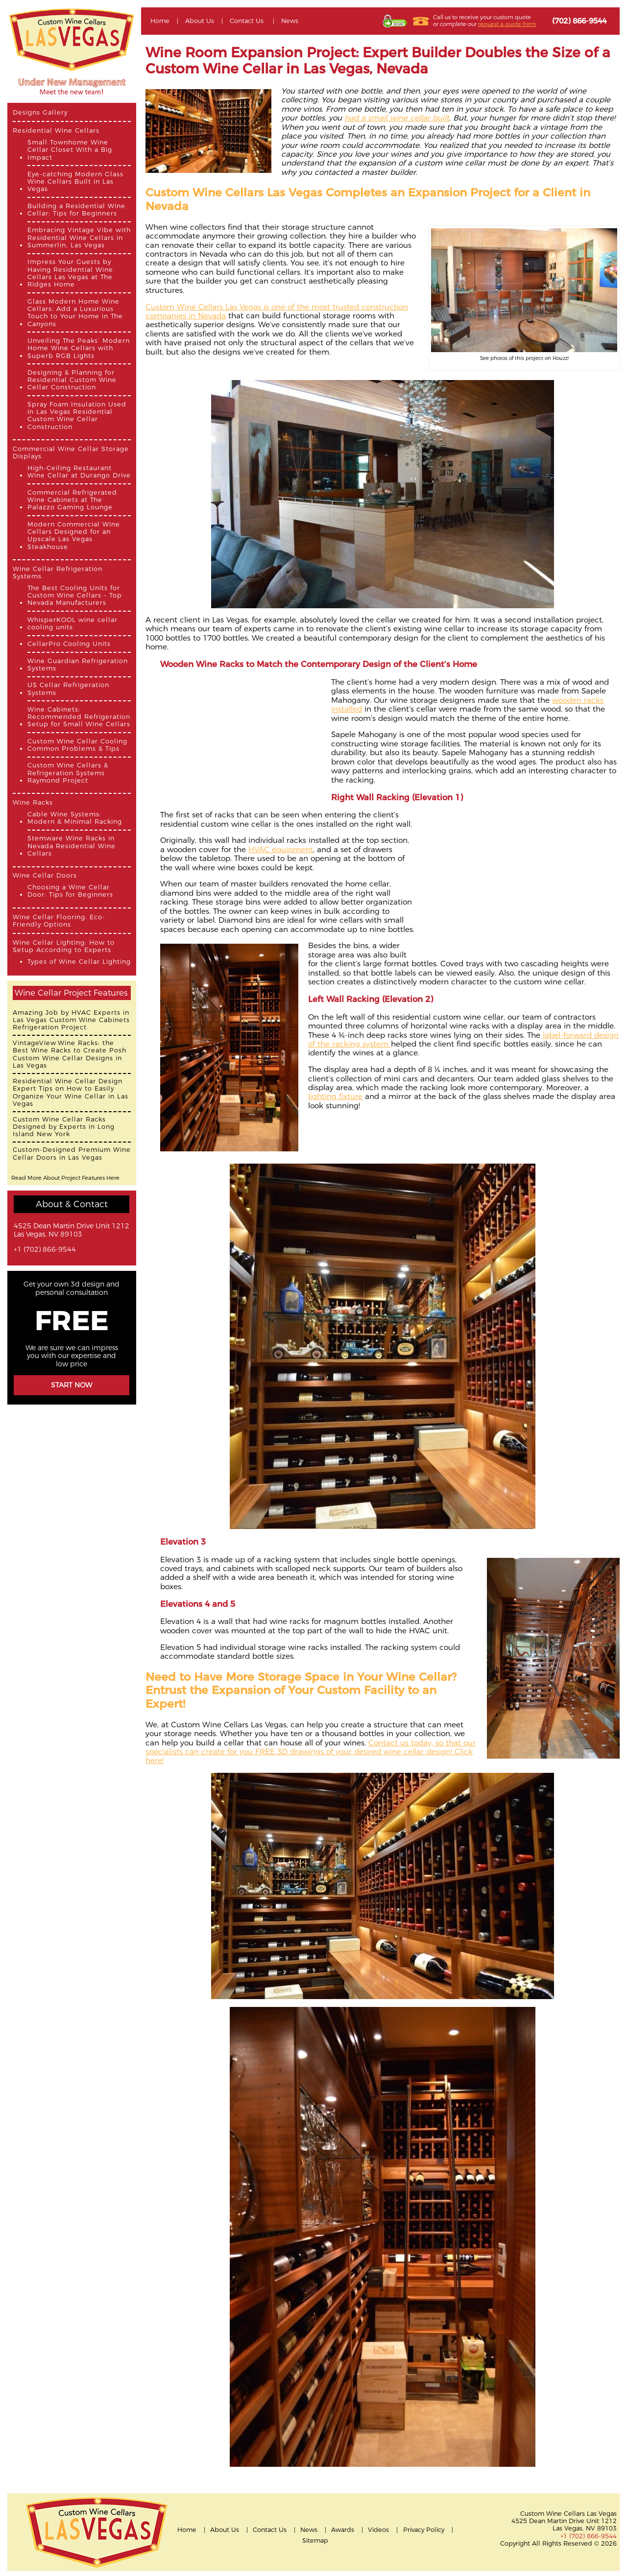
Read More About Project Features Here (65, 1177)
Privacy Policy (423, 2529)
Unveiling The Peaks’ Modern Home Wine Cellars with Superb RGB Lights (78, 348)
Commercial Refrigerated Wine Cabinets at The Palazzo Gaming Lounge (72, 500)
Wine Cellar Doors (45, 875)
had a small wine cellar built (396, 117)
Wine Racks (33, 802)
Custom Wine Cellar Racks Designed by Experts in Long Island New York (64, 1127)
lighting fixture (335, 1096)
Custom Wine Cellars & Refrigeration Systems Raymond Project (67, 773)
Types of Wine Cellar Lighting (79, 961)
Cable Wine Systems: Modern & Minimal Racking (74, 818)
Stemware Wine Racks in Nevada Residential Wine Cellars (71, 846)
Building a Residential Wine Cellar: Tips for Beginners (76, 209)
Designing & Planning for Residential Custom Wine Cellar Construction (72, 380)
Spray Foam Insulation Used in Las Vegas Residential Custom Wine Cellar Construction (76, 415)
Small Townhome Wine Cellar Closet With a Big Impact (69, 150)
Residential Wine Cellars (56, 130)
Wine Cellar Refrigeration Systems (57, 572)
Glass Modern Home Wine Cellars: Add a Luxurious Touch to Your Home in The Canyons (75, 313)
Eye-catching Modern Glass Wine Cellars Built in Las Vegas (75, 181)
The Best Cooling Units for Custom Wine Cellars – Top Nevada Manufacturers (74, 595)
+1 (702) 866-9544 (45, 1249)
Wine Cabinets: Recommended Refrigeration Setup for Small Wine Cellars (78, 717)
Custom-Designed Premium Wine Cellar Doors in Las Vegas (72, 1153)
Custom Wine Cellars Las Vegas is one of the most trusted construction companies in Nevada (276, 311)
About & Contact (72, 1204)
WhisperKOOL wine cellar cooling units (72, 623)
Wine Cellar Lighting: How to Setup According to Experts (64, 946)
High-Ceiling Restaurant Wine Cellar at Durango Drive (79, 471)
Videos (378, 2529)
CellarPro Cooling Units (69, 643)
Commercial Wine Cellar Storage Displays (71, 452)
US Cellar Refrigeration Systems (68, 688)
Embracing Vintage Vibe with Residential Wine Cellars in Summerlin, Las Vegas (79, 237)
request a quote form (507, 24)
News (289, 20)
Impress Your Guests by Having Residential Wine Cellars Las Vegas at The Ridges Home (70, 273)
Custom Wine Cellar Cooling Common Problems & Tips (77, 745)
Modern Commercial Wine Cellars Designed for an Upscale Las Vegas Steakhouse (73, 535)
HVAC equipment (280, 849)
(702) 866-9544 (579, 20)
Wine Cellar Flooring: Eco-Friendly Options (59, 920)
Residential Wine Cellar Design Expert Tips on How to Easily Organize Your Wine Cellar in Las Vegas (70, 1092)
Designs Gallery (40, 112)
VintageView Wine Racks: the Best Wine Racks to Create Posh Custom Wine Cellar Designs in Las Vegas (69, 1054)
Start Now (71, 1385)
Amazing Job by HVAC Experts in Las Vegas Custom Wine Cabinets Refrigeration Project (71, 1020)
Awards (342, 2529)
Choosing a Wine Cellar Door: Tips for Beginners (70, 890)
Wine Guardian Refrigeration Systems (77, 664)
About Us (199, 20)
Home (159, 20)
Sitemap (315, 2540)
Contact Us (247, 20)
